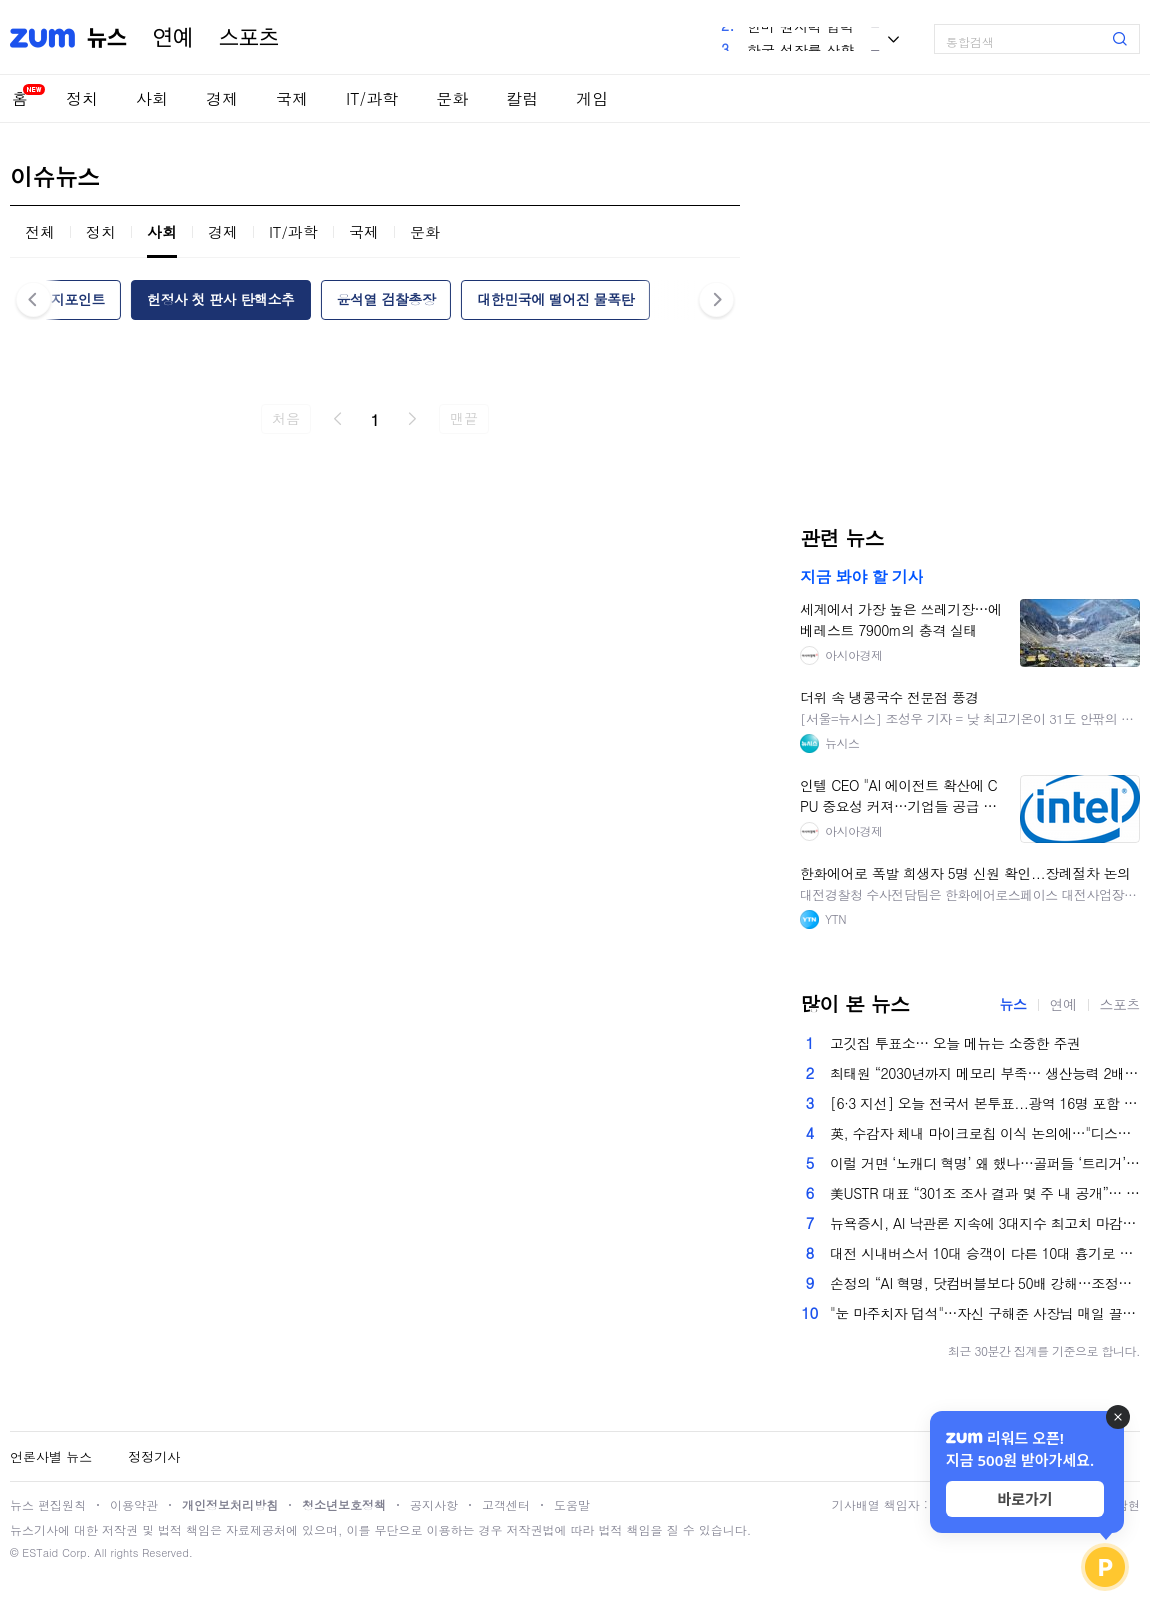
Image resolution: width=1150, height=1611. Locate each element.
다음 (412, 419)
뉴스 (107, 38)
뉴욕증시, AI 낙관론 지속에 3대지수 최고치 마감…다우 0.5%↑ (985, 1223)
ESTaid (40, 1552)
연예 (173, 38)
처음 (285, 418)
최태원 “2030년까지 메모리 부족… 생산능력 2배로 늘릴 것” (985, 1073)
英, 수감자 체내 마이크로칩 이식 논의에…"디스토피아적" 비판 (985, 1133)
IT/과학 (372, 98)
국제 (292, 98)
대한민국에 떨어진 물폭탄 (555, 299)
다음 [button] (716, 299)
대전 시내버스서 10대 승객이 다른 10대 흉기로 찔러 (985, 1253)
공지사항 (434, 1504)
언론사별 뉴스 (51, 1456)
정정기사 (154, 1456)
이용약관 (134, 1504)
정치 (82, 98)
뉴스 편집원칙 (48, 1504)
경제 (222, 98)
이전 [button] (33, 299)
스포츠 (249, 38)
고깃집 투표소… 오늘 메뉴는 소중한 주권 (955, 1043)
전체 (40, 231)
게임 (592, 98)
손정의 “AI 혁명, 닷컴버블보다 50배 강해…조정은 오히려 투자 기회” (985, 1283)
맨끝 (463, 418)
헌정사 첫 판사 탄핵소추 (221, 299)
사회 (152, 98)
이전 (338, 419)
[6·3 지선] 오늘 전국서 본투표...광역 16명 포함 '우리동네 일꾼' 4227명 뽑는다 (985, 1103)
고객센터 (506, 1504)
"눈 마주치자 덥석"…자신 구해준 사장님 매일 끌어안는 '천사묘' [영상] (985, 1313)
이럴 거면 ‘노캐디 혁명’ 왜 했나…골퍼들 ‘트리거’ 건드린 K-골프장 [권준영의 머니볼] (985, 1163)
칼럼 (522, 98)
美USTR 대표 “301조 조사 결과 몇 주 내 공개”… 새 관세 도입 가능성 (985, 1193)
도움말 (572, 1504)
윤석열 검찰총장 (385, 299)
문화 (452, 98)
